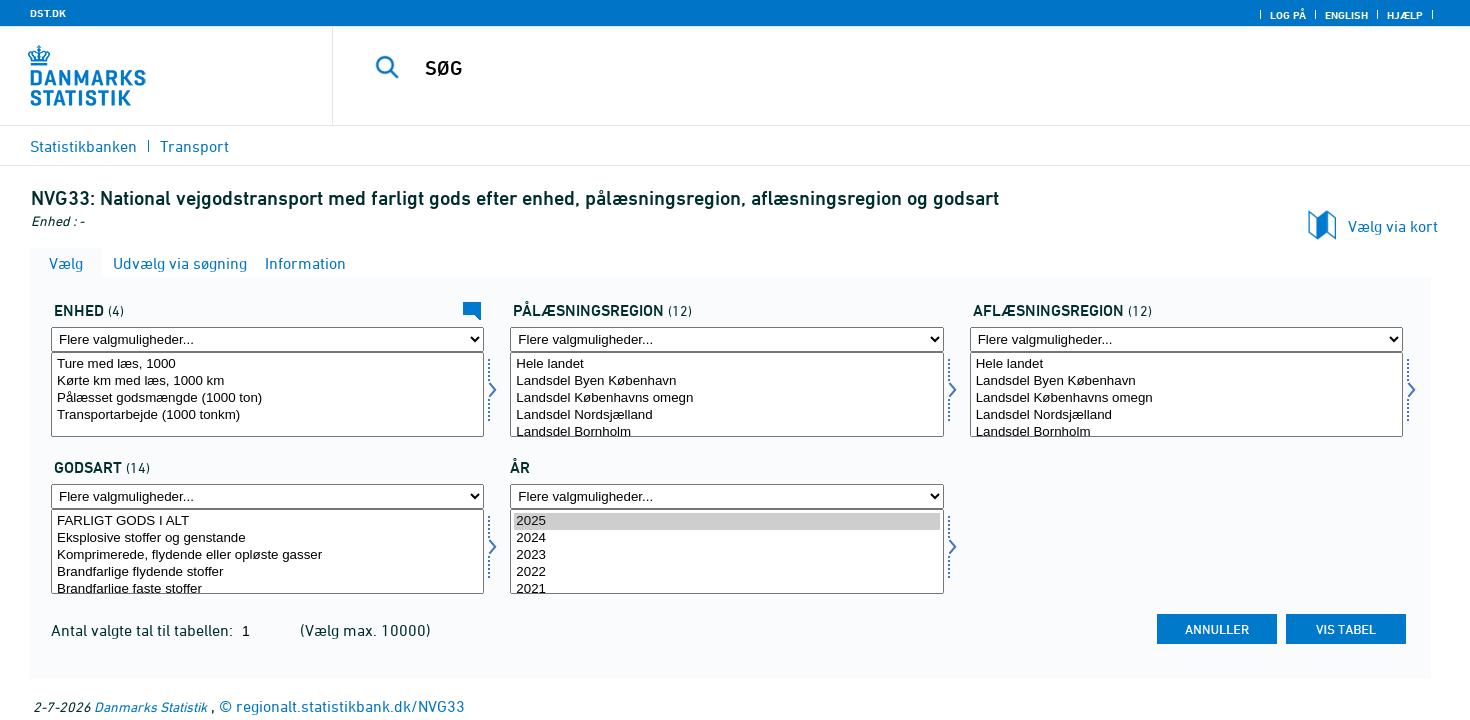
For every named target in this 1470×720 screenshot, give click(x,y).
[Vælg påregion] (726, 394)
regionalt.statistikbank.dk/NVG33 (350, 706)
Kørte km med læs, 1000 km (267, 381)
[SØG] (866, 68)
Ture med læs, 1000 (267, 364)
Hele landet (726, 364)
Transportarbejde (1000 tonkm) (267, 415)
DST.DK (48, 13)
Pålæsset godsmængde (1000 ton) (267, 398)
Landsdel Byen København (726, 381)
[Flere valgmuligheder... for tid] (726, 496)
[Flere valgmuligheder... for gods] (267, 496)
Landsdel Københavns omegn (726, 398)
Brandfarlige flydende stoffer (267, 572)
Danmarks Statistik (150, 706)
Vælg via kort (1393, 226)
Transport (194, 146)
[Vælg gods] (267, 551)
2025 (726, 521)
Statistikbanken (83, 146)
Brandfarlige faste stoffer (267, 589)
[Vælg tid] (726, 551)
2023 (726, 555)
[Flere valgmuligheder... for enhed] (267, 339)
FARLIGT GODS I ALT (267, 521)
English (1346, 15)
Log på (1288, 15)
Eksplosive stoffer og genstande (267, 538)
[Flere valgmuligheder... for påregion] (726, 339)
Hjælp (1405, 15)
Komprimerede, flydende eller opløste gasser (267, 555)
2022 (726, 572)
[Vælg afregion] (1186, 394)
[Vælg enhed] (267, 394)
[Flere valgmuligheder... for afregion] (1186, 339)
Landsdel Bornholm (726, 432)
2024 (726, 538)
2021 (726, 589)
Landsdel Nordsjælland (726, 415)
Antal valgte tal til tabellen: (144, 630)
